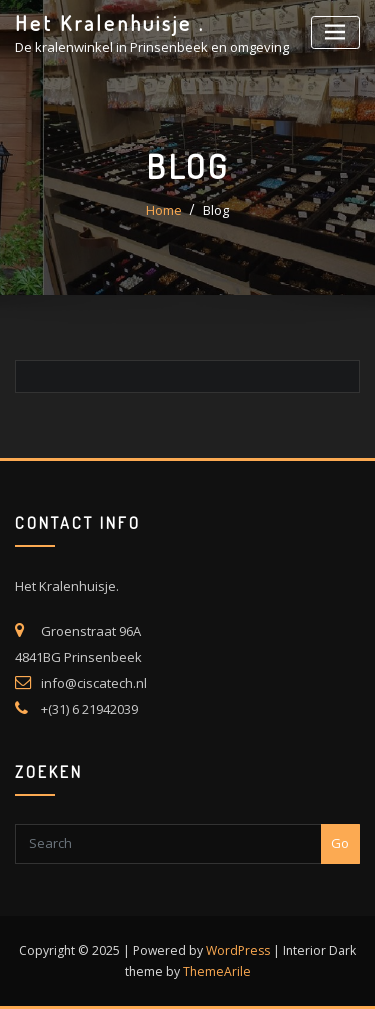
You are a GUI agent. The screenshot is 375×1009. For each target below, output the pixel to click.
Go (340, 843)
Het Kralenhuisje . (110, 23)
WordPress (238, 950)
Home (164, 210)
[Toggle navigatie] (335, 32)
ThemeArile (217, 971)
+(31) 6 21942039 (89, 709)
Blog (216, 210)
